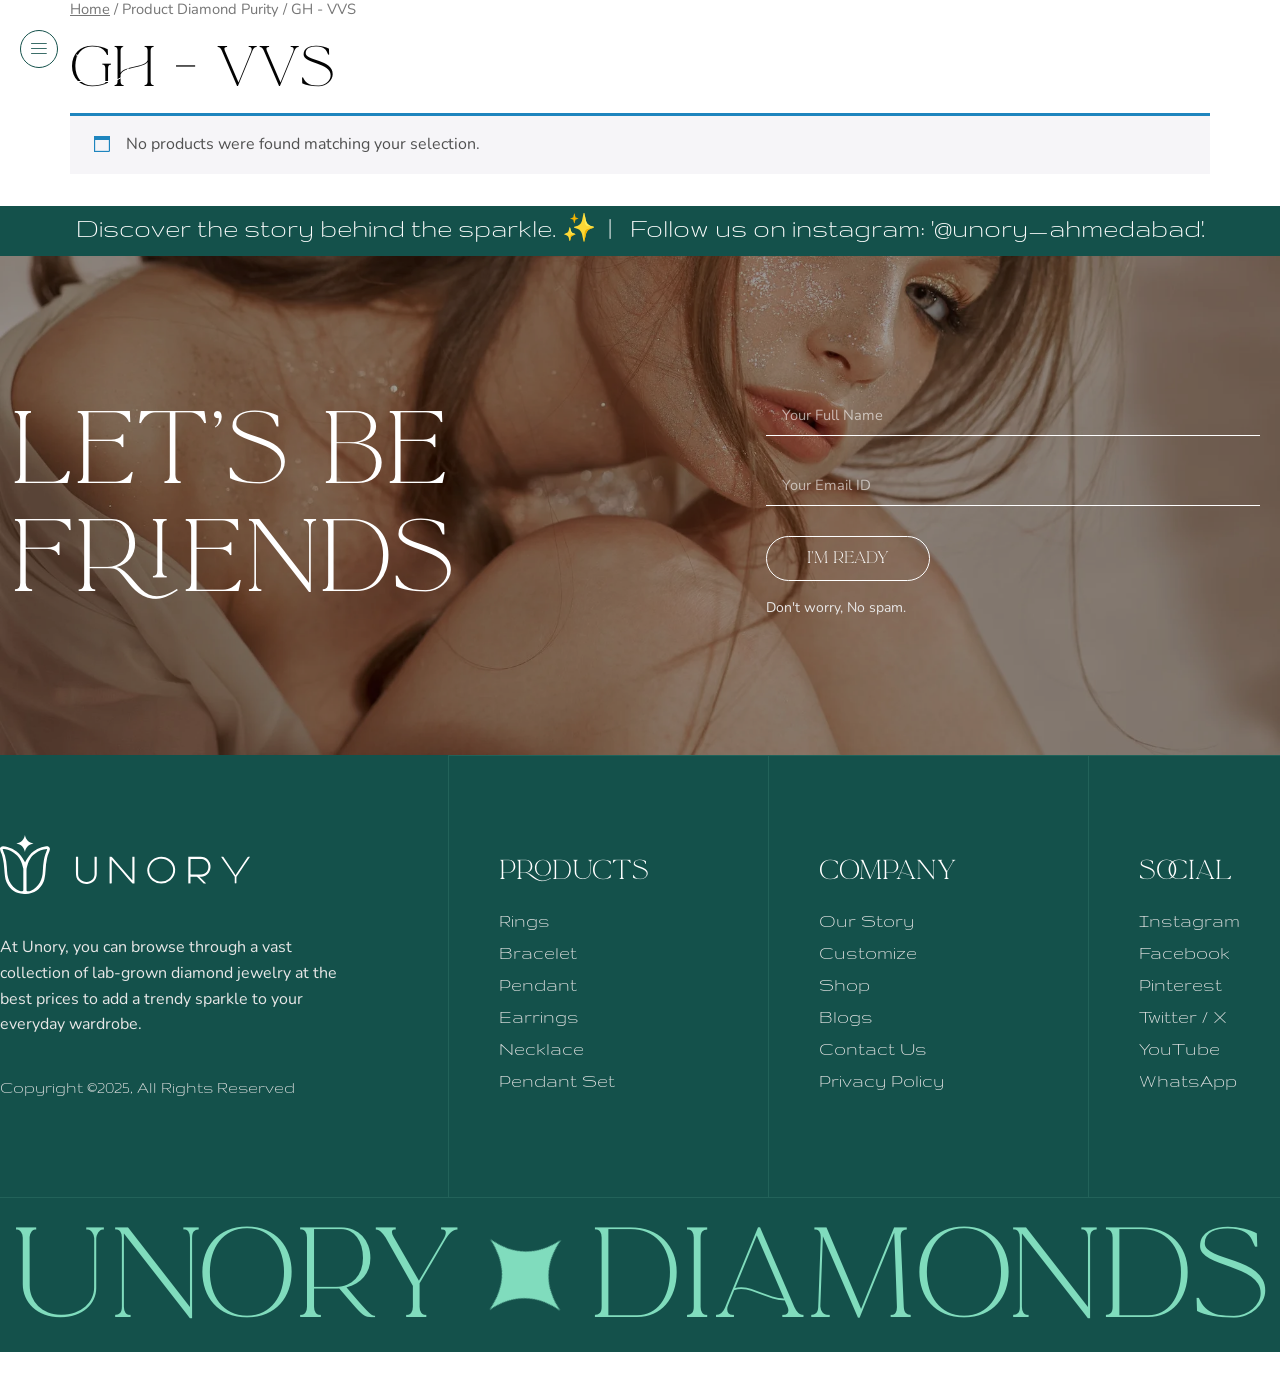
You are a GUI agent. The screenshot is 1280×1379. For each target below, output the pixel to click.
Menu (70, 60)
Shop (1212, 60)
